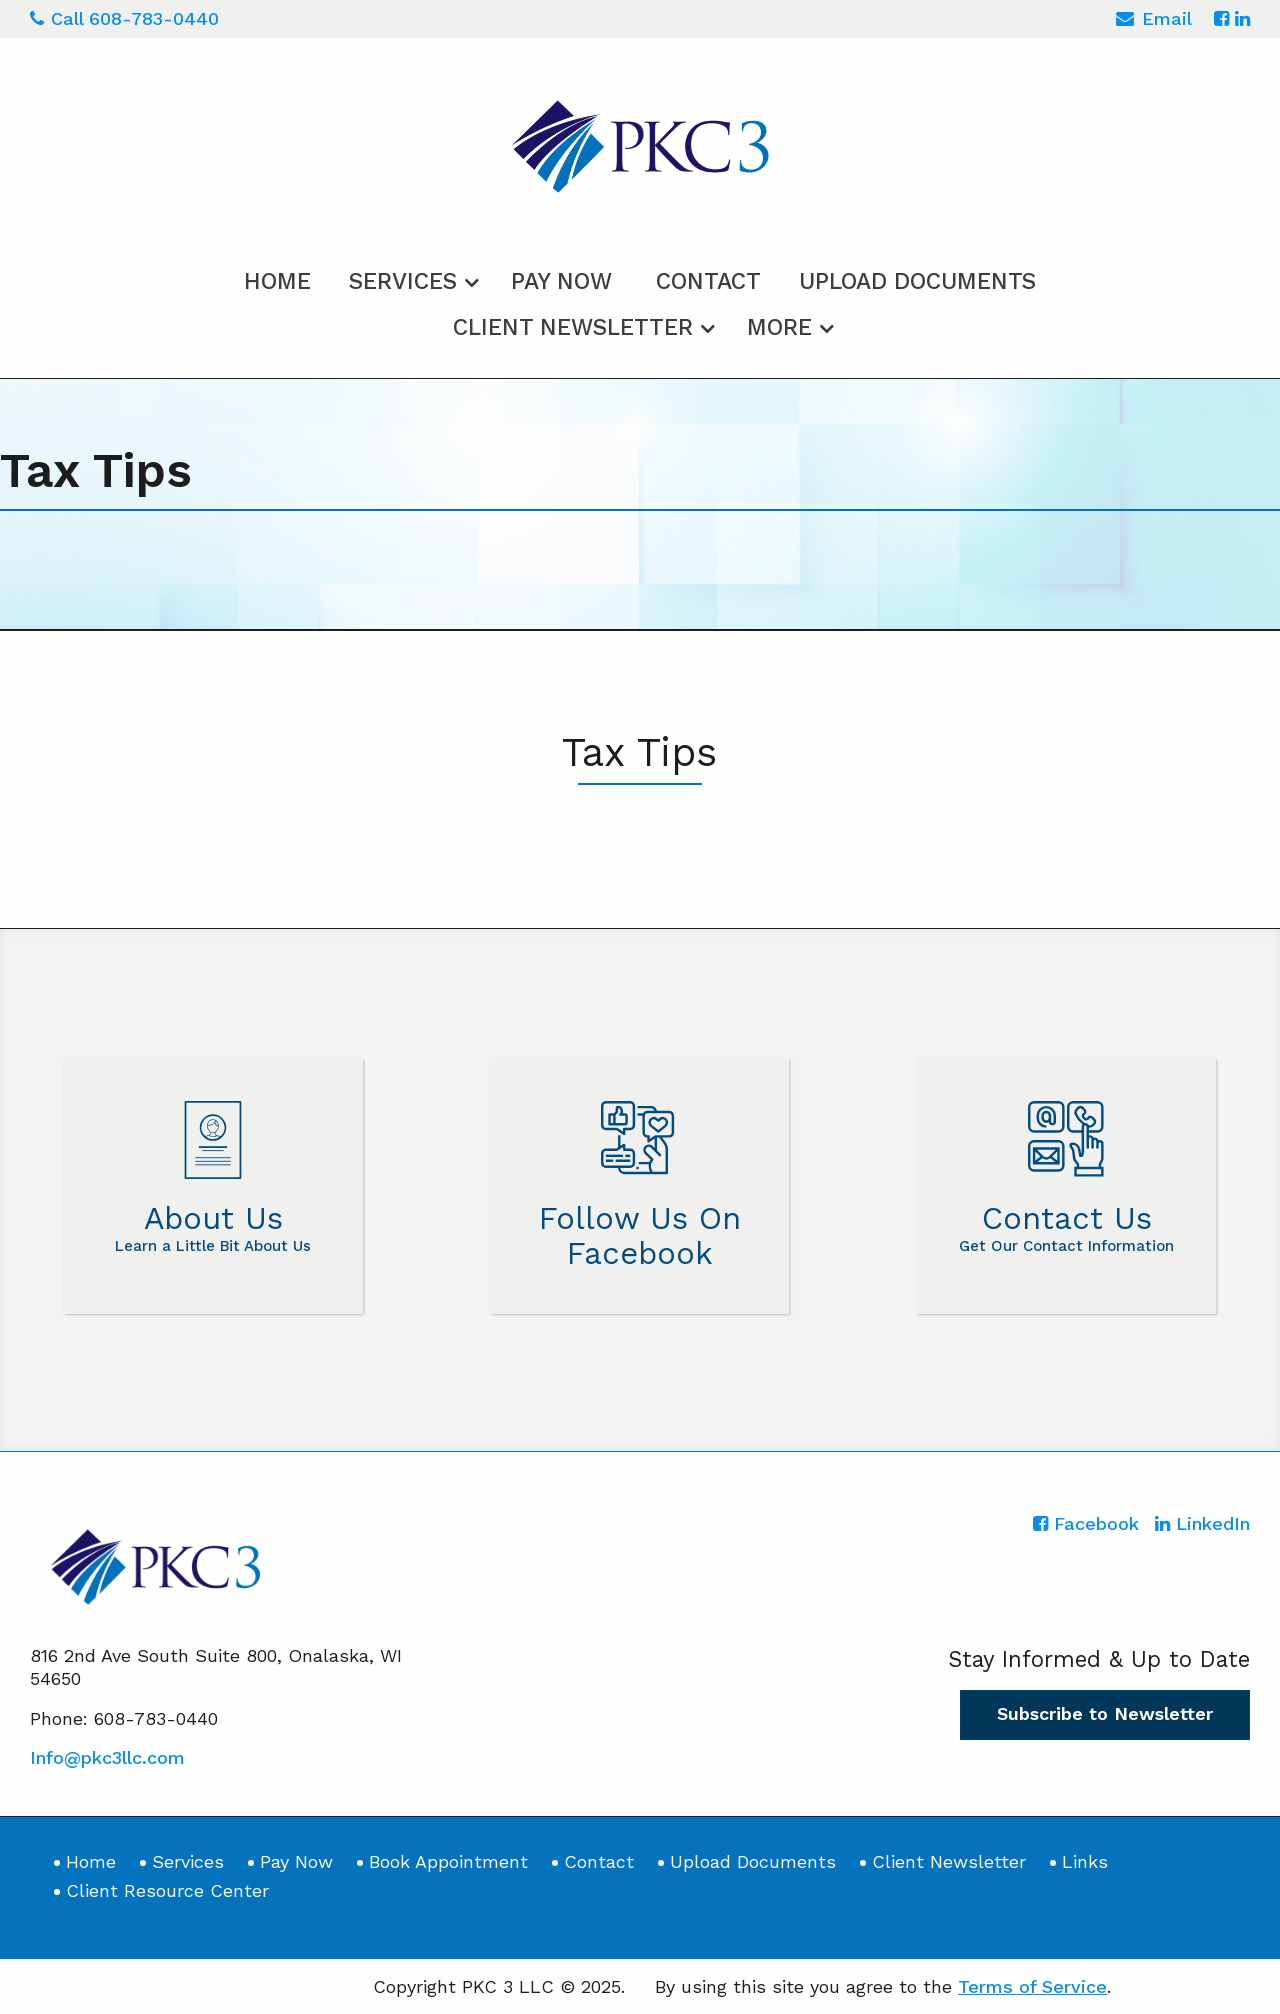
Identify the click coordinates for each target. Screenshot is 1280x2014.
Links (1085, 1861)
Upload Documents (917, 281)
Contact (708, 281)
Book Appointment (448, 1861)
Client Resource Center (167, 1890)
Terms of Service (1032, 1986)
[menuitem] (277, 278)
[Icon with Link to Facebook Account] (1221, 18)
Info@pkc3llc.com (107, 1757)
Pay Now (561, 281)
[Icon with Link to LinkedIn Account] (1242, 18)
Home (277, 281)
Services (403, 281)
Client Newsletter (573, 327)
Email (1153, 21)
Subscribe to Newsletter (1105, 1713)
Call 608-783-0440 (124, 18)
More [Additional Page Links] (779, 327)
